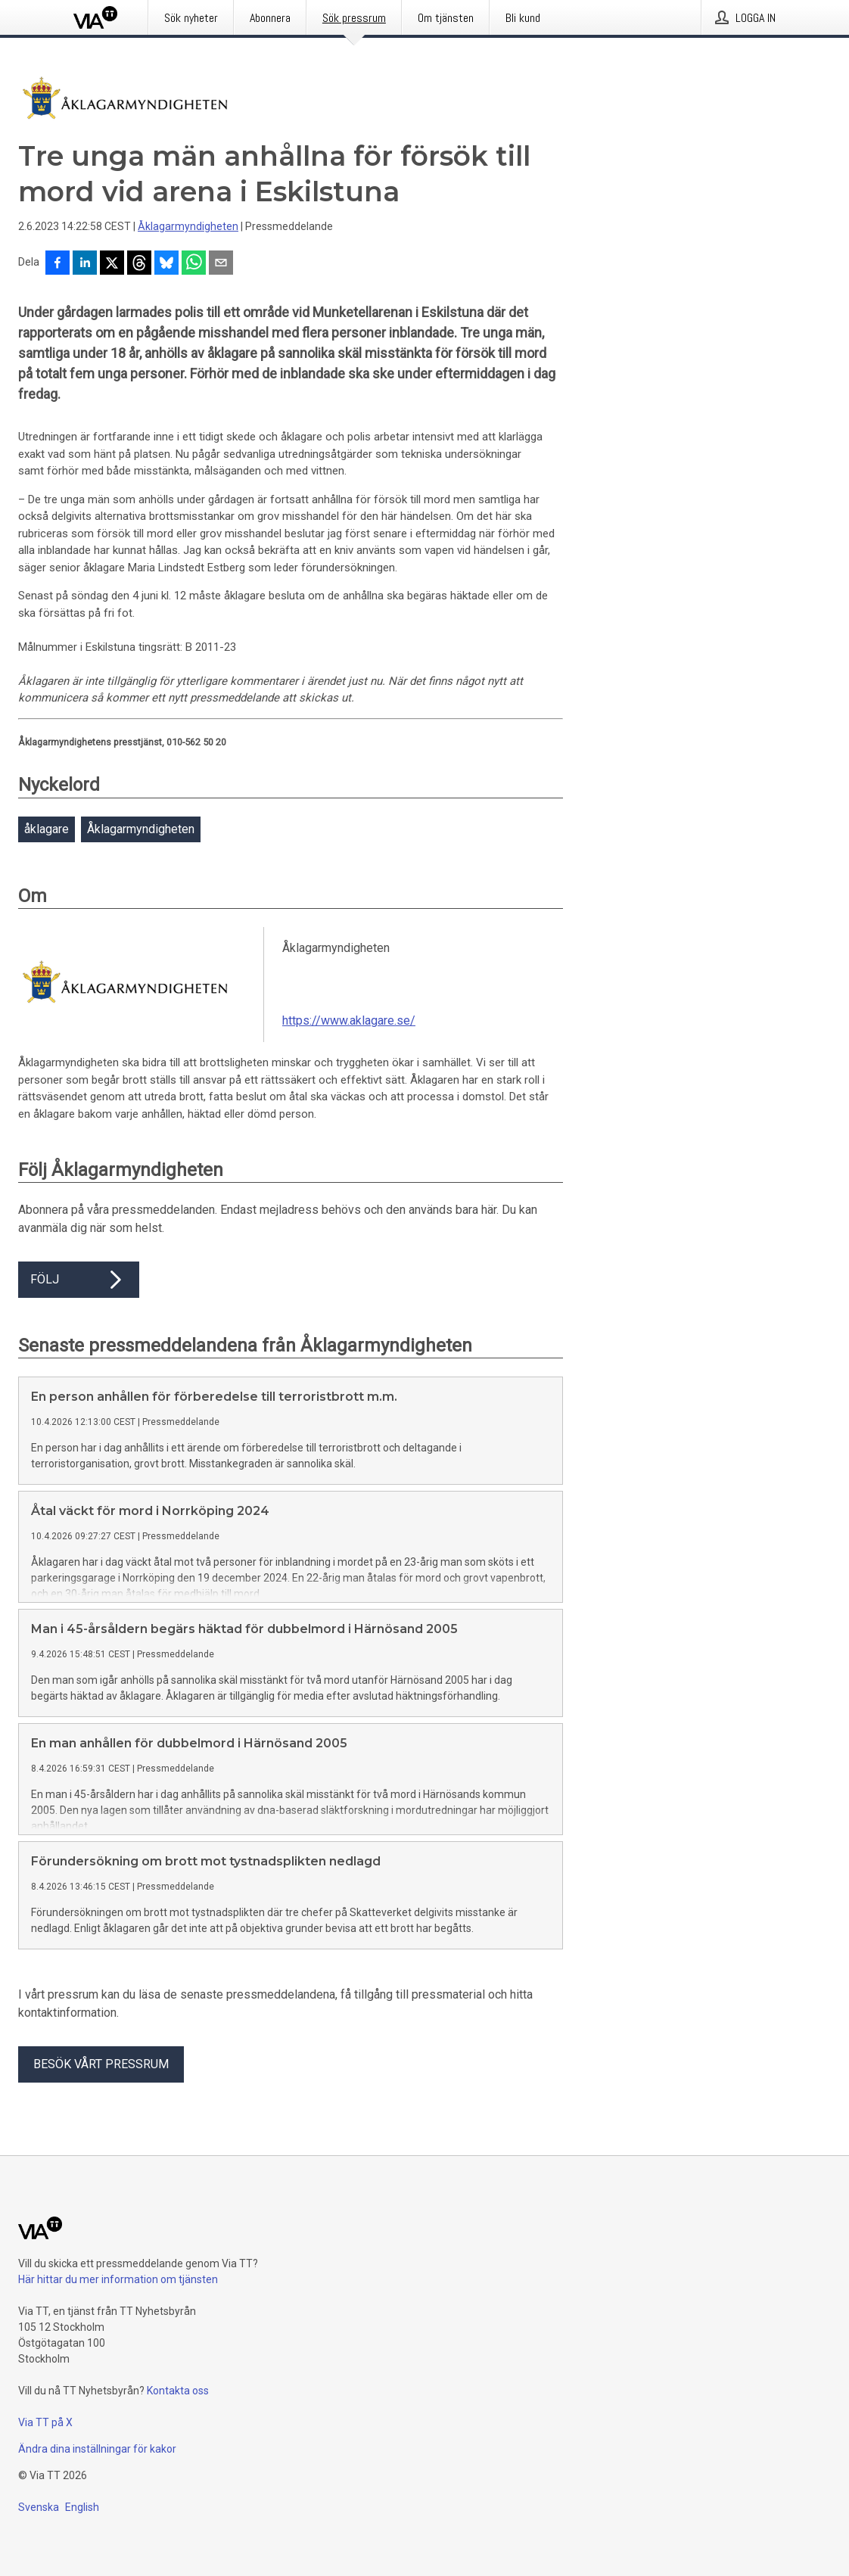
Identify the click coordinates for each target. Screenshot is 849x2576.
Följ (78, 1279)
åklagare (46, 829)
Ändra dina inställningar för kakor (97, 2473)
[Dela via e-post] (221, 264)
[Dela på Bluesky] (166, 264)
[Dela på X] (112, 264)
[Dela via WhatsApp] (194, 264)
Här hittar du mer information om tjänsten (118, 2304)
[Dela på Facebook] (57, 264)
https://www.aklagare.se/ (348, 1020)
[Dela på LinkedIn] (85, 264)
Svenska (38, 2531)
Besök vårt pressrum (101, 2088)
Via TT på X (45, 2447)
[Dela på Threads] (139, 264)
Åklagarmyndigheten (188, 226)
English (82, 2531)
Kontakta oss (178, 2415)
